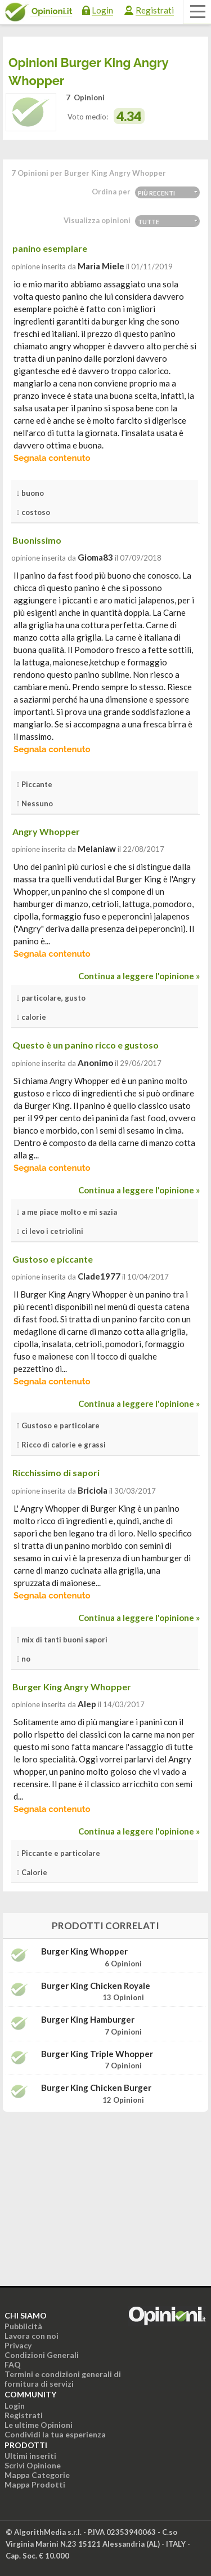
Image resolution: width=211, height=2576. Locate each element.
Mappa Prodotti (35, 2484)
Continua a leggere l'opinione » (139, 976)
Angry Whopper (46, 831)
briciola (92, 1490)
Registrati (155, 10)
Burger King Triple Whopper (97, 2054)
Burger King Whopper (84, 1951)
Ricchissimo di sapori (56, 1472)
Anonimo (95, 1063)
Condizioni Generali (42, 2355)
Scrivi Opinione (33, 2465)
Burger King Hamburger (87, 2019)
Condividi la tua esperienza (55, 2434)
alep (87, 1704)
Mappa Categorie (37, 2475)
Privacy (18, 2345)
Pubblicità (23, 2326)
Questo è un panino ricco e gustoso (85, 1045)
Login (102, 10)
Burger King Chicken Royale (95, 1986)
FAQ (13, 2364)
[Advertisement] (105, 2191)
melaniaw (97, 848)
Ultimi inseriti (30, 2455)
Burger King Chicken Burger (96, 2088)
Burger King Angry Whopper (71, 1686)
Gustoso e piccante (52, 1259)
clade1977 (99, 1276)
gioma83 (95, 557)
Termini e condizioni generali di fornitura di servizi (63, 2378)
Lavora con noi (32, 2335)
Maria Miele (101, 266)
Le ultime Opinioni (39, 2425)
